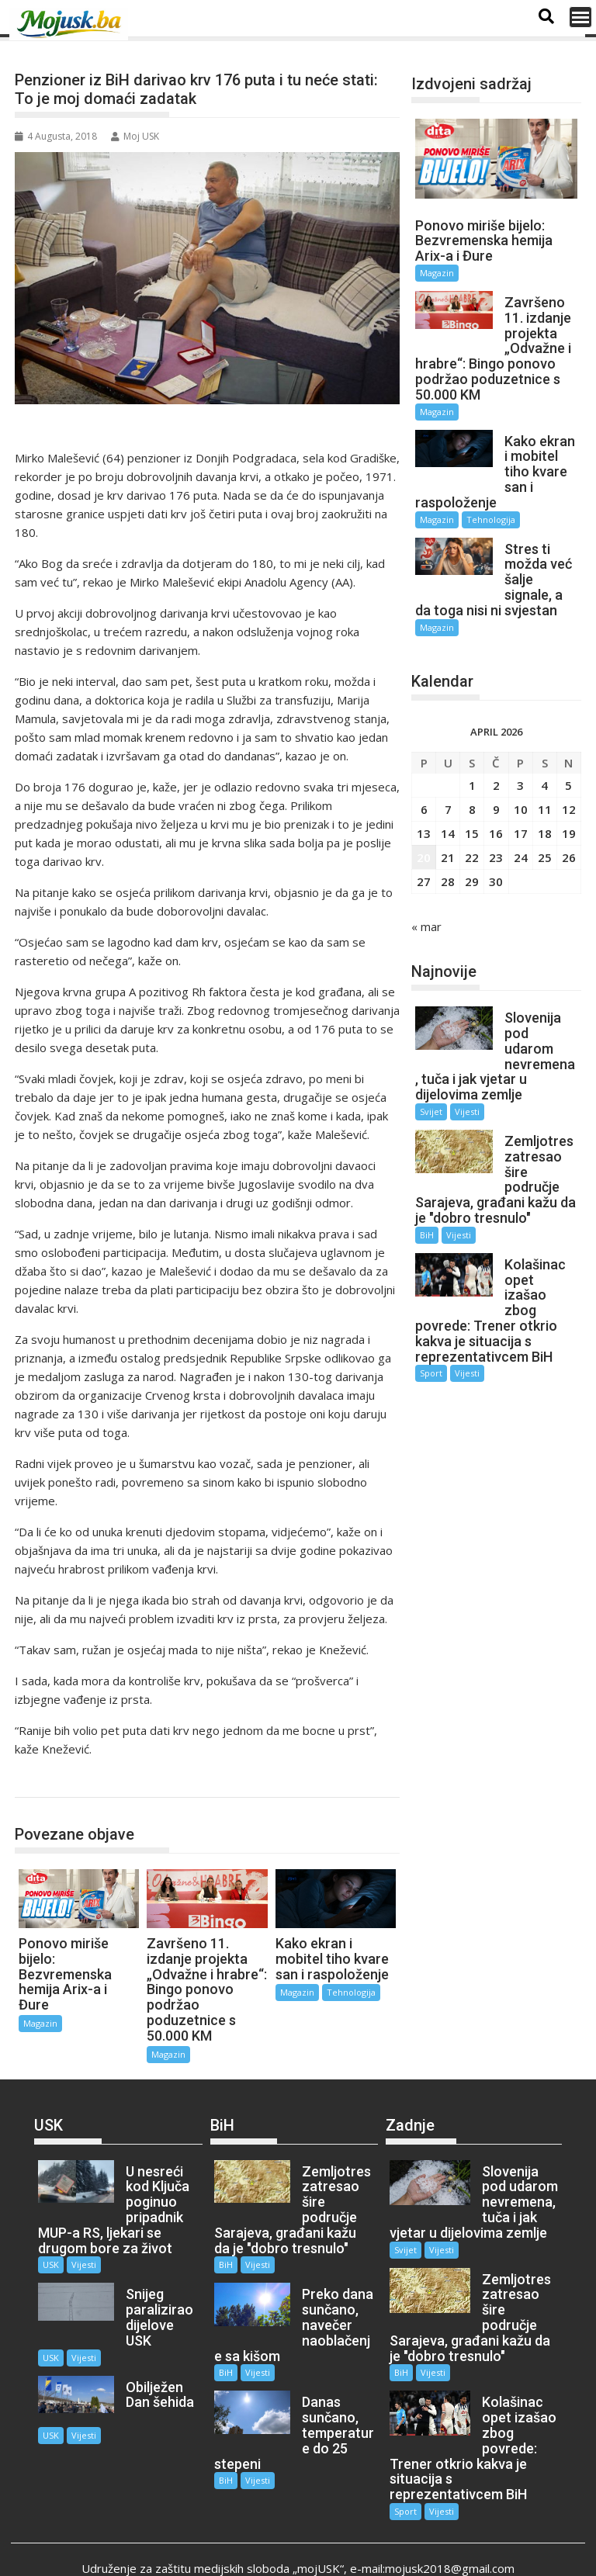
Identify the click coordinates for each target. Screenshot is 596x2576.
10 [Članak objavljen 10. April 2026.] (521, 762)
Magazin (52, 1781)
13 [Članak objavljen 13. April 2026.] (424, 787)
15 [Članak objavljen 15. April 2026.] (472, 787)
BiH (427, 1173)
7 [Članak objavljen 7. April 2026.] (448, 762)
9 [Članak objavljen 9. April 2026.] (496, 762)
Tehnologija (351, 1992)
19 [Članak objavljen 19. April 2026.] (569, 787)
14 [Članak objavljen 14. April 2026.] (448, 787)
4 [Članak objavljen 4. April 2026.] (544, 738)
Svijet (431, 1050)
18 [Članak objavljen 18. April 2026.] (545, 787)
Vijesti (467, 1050)
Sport (431, 1296)
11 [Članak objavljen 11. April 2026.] (545, 762)
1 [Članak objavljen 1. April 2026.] (472, 738)
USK (51, 2264)
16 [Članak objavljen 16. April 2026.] (496, 787)
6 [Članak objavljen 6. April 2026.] (424, 762)
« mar (426, 880)
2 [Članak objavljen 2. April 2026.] (496, 738)
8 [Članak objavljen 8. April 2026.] (472, 762)
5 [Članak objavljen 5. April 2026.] (568, 738)
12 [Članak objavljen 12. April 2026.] (569, 762)
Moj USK (135, 136)
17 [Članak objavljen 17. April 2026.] (521, 787)
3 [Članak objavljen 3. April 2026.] (520, 738)
